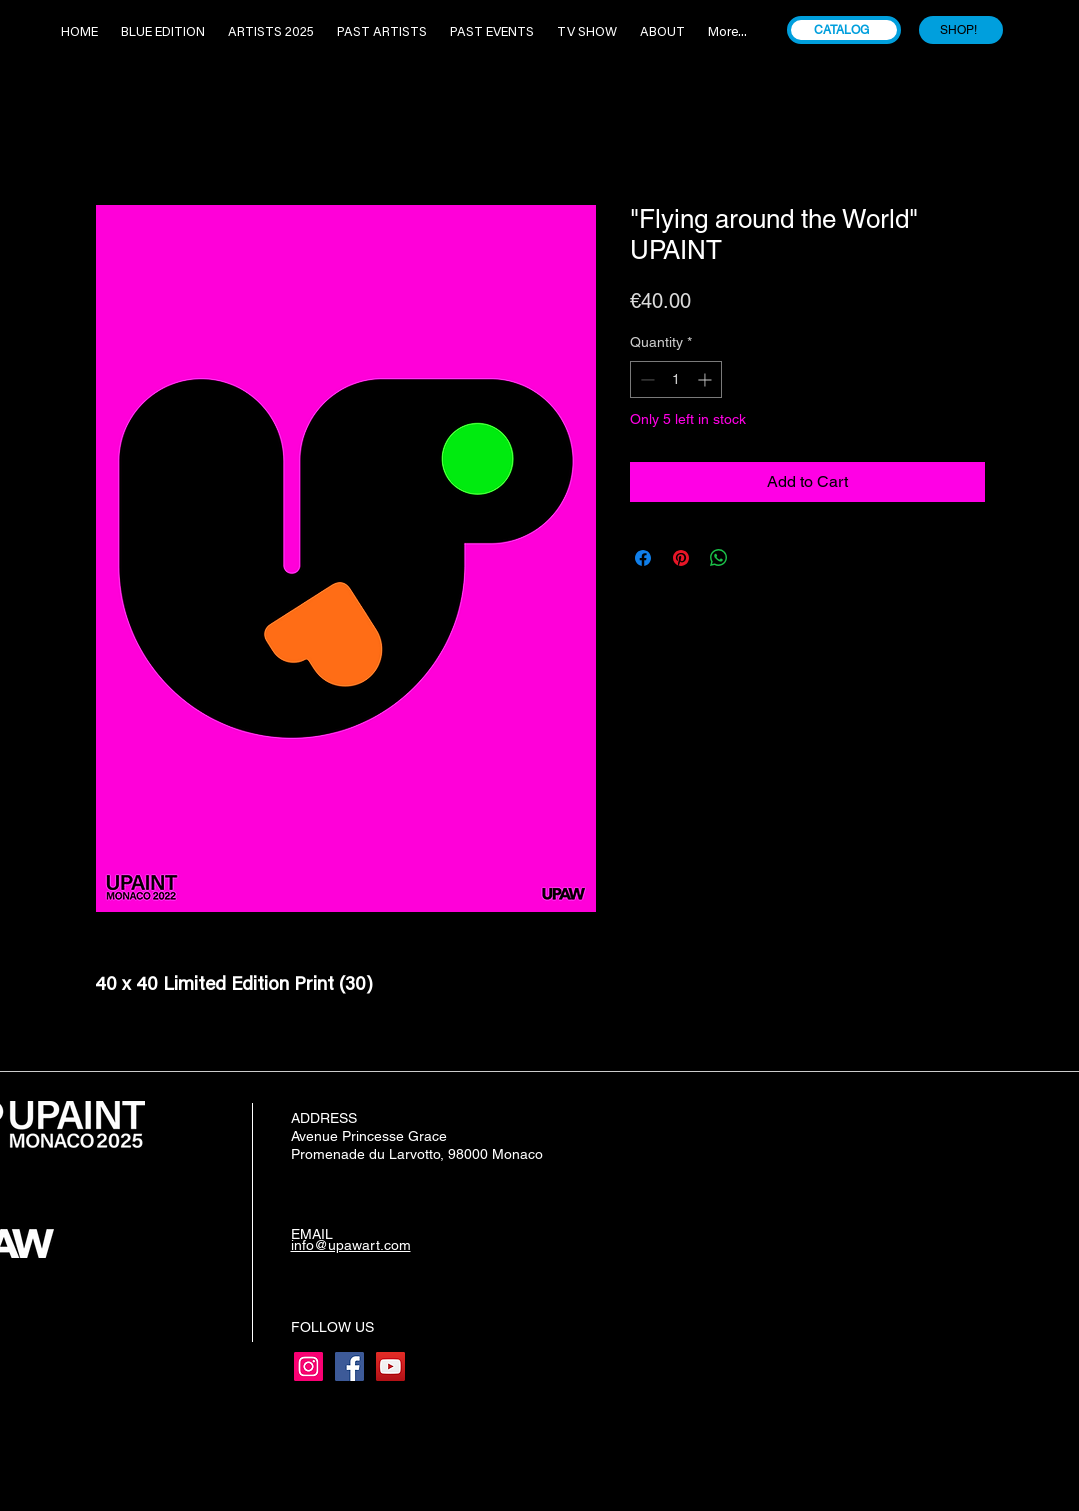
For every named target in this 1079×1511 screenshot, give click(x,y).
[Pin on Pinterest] (681, 558)
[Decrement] (645, 379)
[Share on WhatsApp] (719, 558)
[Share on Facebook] (643, 558)
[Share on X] (757, 558)
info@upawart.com (351, 1245)
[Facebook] (349, 1366)
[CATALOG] (844, 30)
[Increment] (706, 379)
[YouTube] (390, 1366)
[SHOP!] (961, 30)
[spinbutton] (676, 379)
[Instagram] (308, 1366)
